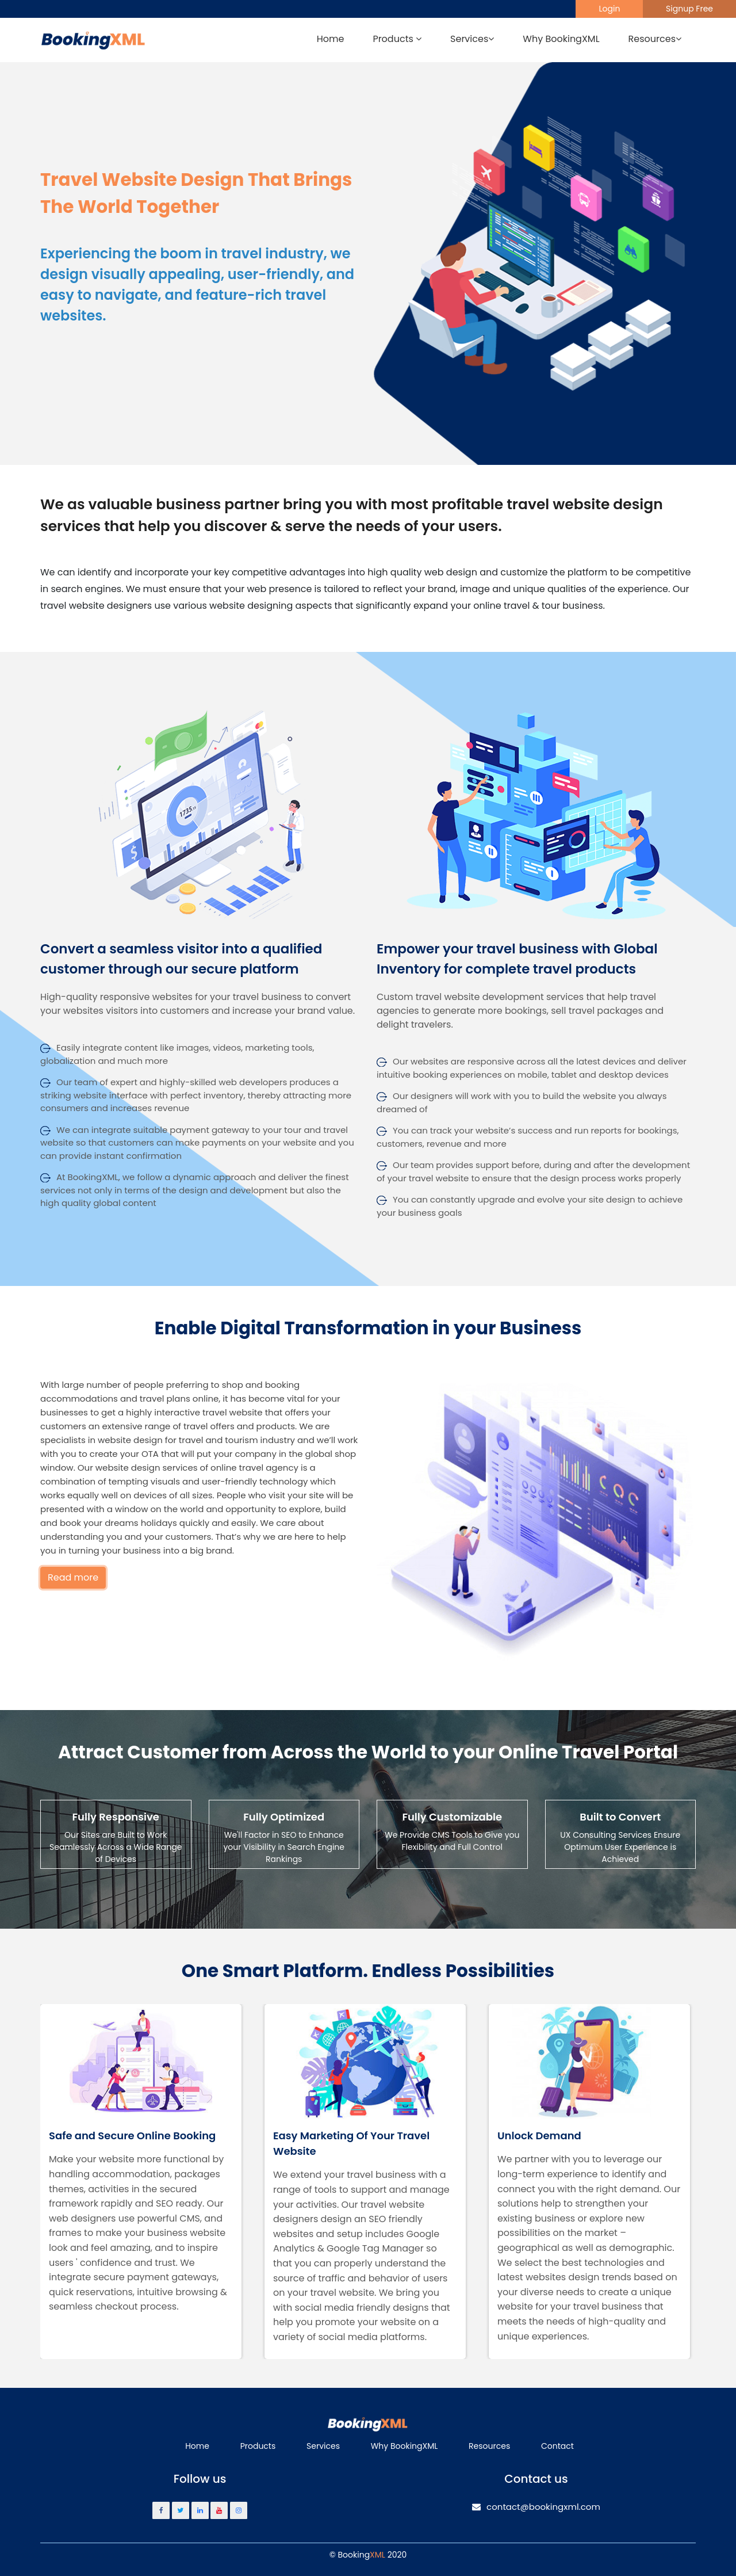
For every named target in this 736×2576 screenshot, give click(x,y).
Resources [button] (654, 38)
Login (609, 8)
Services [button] (472, 38)
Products (258, 2446)
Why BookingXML (561, 38)
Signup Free (689, 8)
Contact (557, 2446)
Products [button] (397, 38)
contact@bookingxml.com (536, 2507)
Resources (489, 2446)
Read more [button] (73, 1577)
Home (330, 38)
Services (323, 2446)
